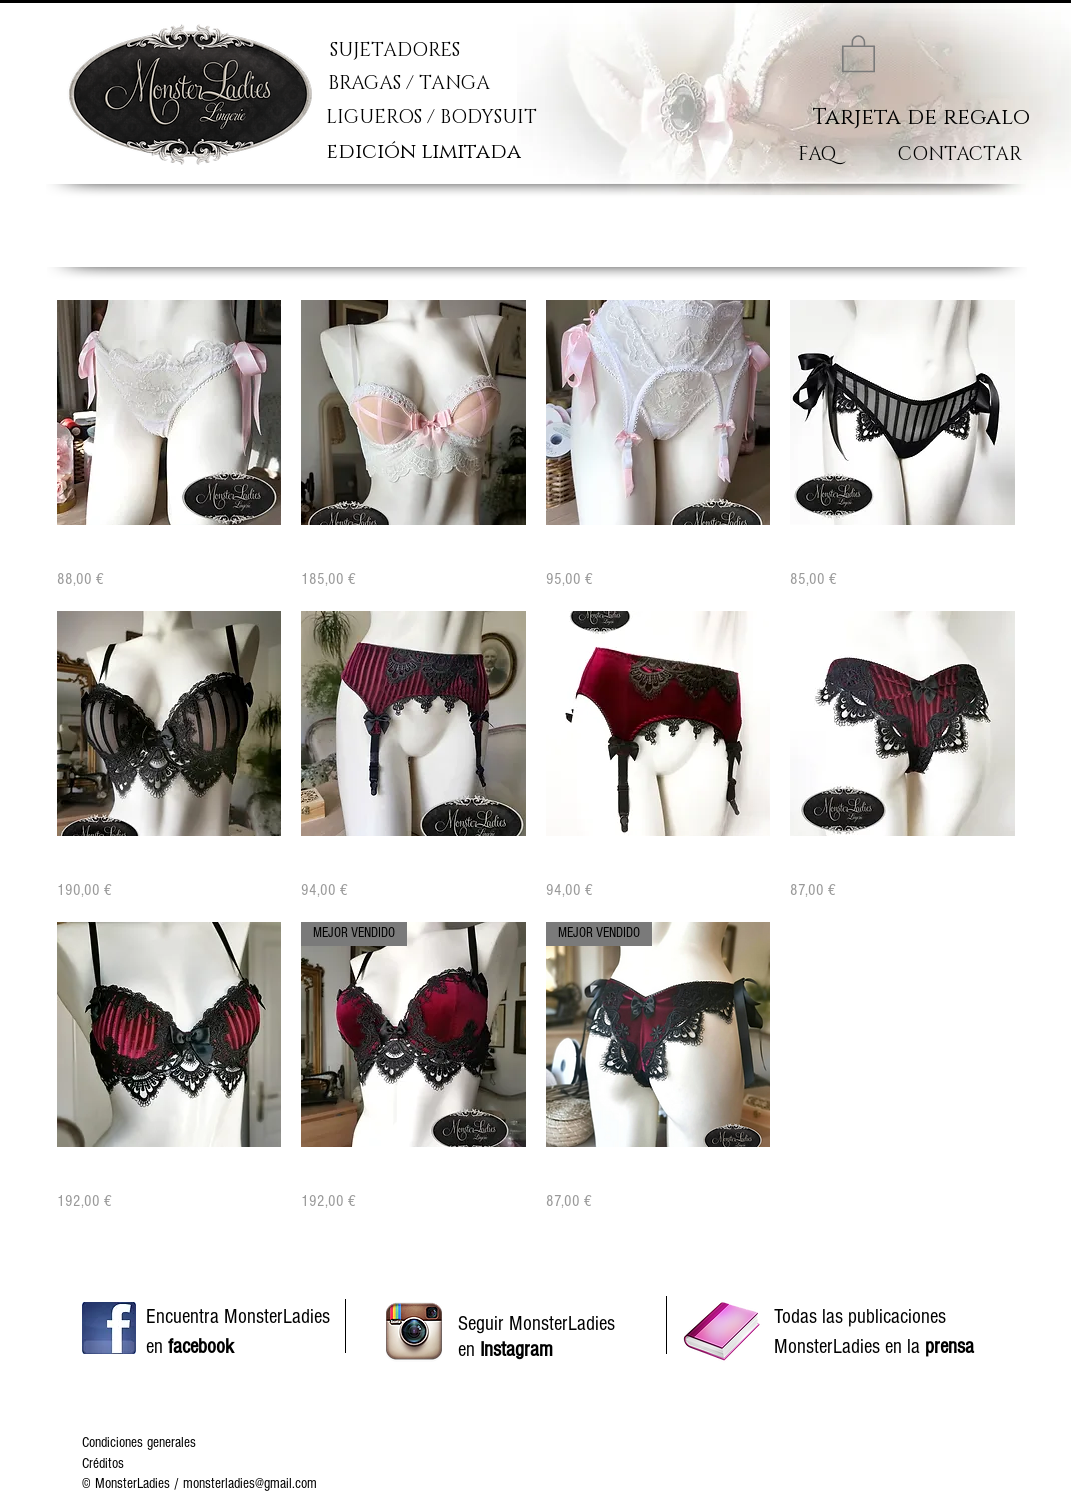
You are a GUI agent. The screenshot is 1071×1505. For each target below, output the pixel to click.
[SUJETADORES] (447, 51)
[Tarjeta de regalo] (921, 118)
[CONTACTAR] (960, 155)
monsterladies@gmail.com (250, 1483)
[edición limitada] (437, 152)
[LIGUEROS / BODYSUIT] (484, 118)
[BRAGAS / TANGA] (474, 84)
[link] (858, 52)
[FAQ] (817, 155)
